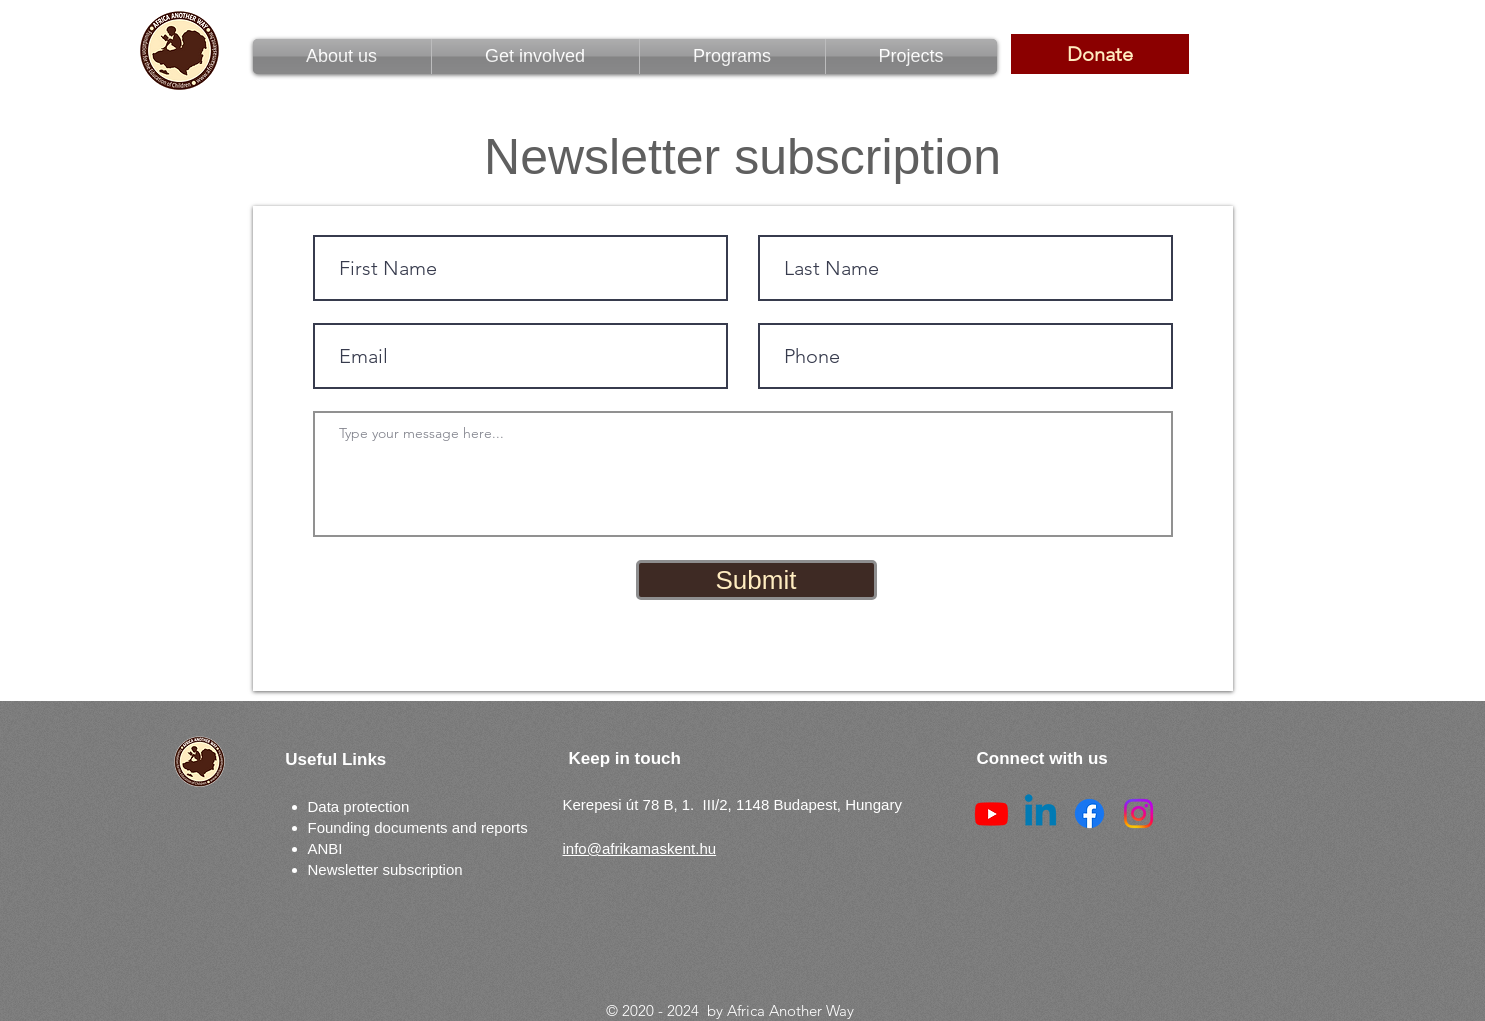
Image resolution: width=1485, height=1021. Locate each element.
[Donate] (1100, 54)
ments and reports (467, 827)
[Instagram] (1138, 813)
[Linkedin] (1040, 813)
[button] (732, 56)
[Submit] (756, 580)
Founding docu (357, 827)
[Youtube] (991, 813)
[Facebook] (1089, 813)
